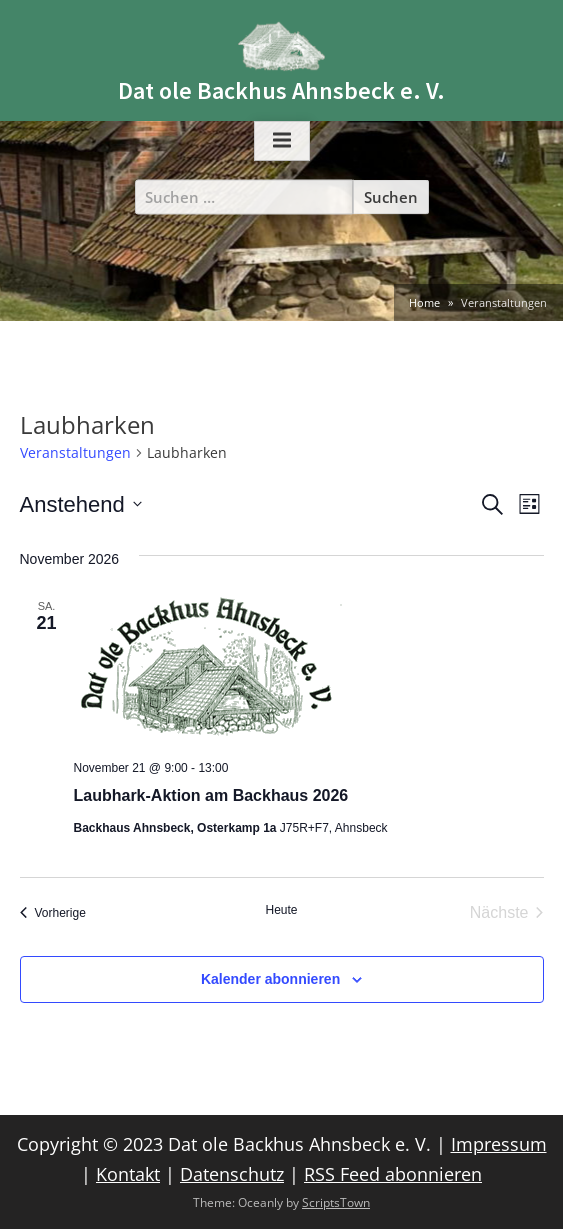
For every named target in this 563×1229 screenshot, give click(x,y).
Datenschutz (232, 1174)
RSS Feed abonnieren (393, 1174)
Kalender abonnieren (270, 979)
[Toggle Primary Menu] (282, 141)
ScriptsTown (336, 1202)
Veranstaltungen (75, 452)
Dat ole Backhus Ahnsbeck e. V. (281, 90)
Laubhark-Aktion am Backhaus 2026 (211, 795)
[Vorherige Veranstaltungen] (53, 913)
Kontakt (128, 1174)
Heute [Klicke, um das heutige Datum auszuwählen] (281, 910)
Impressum (499, 1144)
